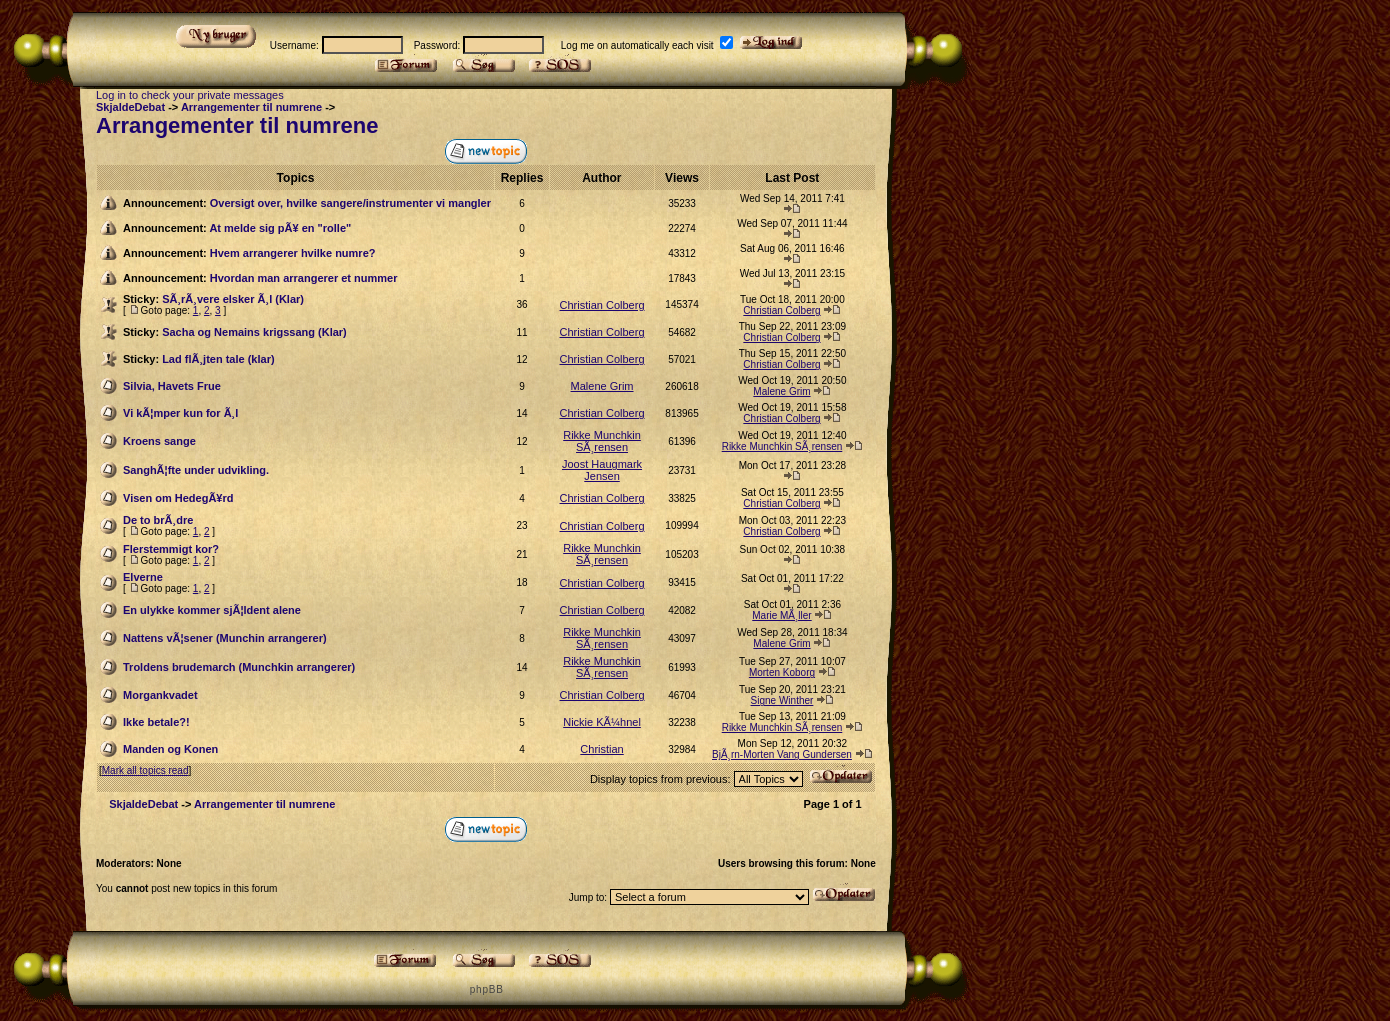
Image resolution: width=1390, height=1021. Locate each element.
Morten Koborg (782, 672)
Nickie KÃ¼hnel (602, 722)
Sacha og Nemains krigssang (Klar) (254, 332)
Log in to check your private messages (190, 95)
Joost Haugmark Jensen (602, 470)
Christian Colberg (602, 305)
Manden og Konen (170, 749)
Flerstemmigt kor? (171, 549)
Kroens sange (159, 441)
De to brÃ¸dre (158, 520)
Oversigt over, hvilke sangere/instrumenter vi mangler (350, 203)
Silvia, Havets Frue (172, 386)
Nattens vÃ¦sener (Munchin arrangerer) (225, 638)
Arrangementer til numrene (251, 107)
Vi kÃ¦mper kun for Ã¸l (180, 413)
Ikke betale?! (156, 722)
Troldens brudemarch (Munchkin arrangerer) (239, 667)
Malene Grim (602, 386)
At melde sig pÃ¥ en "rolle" (280, 228)
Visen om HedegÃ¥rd (178, 498)
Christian (601, 749)
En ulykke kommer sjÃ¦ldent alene (212, 610)
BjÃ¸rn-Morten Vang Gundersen (782, 754)
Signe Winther (782, 700)
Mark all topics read (145, 770)
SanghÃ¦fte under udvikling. (196, 470)
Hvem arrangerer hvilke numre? (293, 253)
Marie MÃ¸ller (781, 615)
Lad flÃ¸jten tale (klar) (218, 359)
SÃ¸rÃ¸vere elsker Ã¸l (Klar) (233, 299)
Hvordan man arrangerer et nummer (304, 278)
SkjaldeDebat (130, 107)
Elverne (143, 577)
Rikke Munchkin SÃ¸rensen (602, 441)
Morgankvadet (160, 695)
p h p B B (486, 989)
